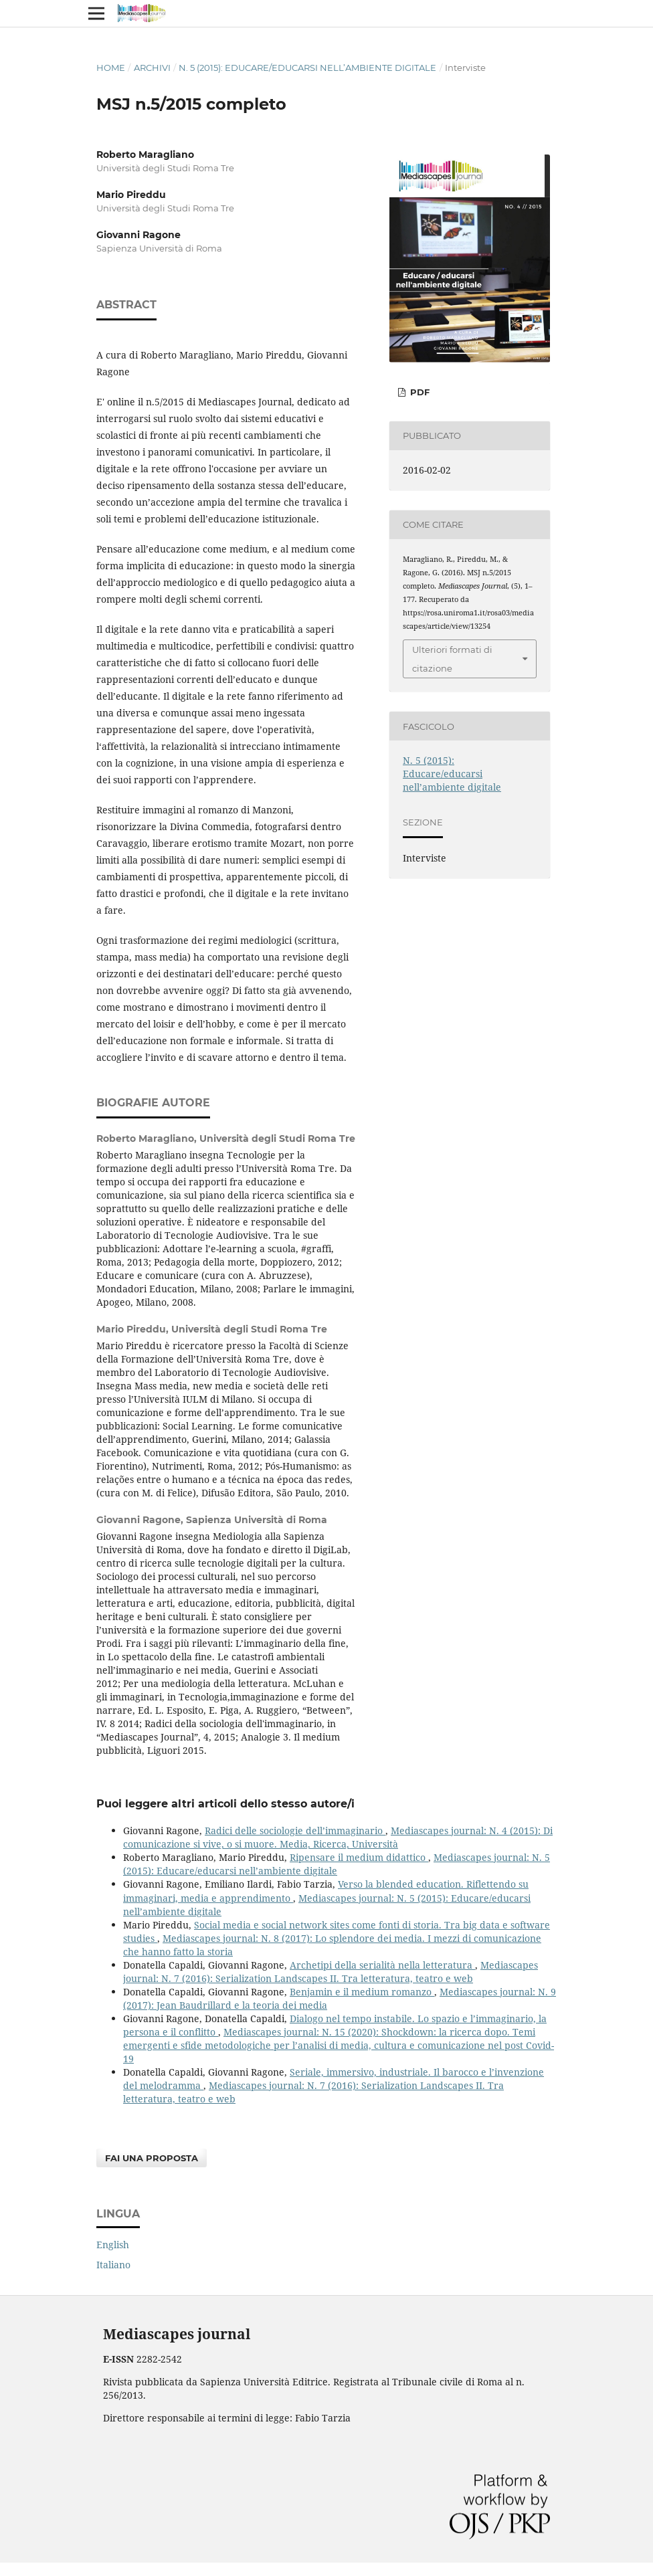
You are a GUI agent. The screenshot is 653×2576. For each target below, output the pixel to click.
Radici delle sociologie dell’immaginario (295, 1830)
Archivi (152, 67)
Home (110, 67)
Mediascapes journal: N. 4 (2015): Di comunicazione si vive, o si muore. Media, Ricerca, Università (338, 1837)
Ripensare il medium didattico (359, 1857)
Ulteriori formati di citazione (452, 659)
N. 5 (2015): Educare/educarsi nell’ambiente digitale (307, 67)
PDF (418, 392)
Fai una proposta (151, 2158)
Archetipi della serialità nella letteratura (382, 1965)
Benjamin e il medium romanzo (362, 1991)
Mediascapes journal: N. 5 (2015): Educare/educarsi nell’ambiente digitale (336, 1864)
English (112, 2244)
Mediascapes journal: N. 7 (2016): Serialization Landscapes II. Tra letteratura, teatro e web (330, 1972)
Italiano (113, 2264)
